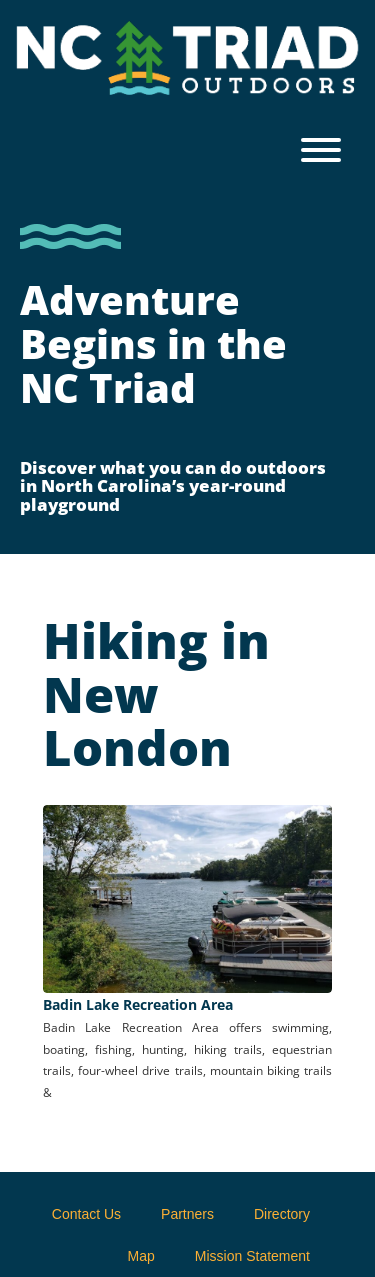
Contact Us (86, 1214)
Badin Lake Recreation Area (138, 1004)
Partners (187, 1214)
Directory (282, 1214)
